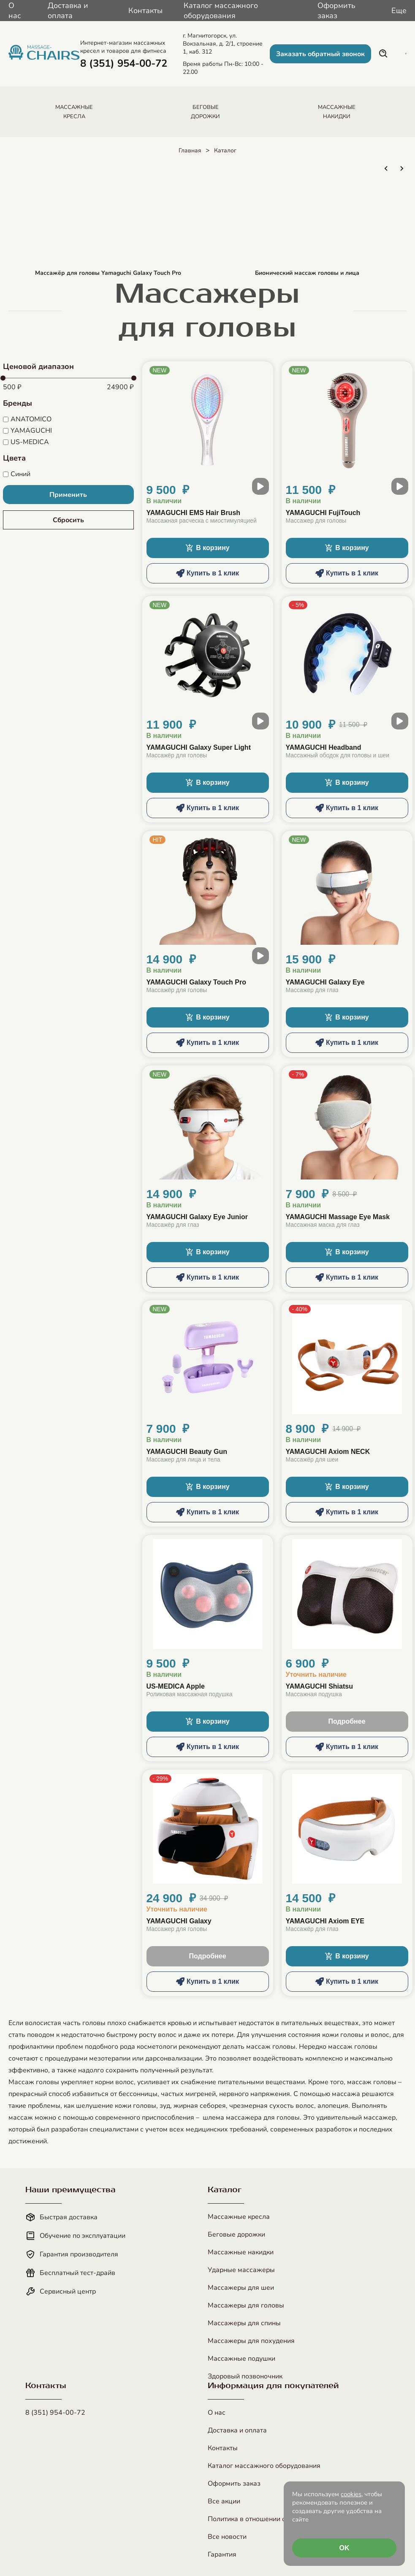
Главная (190, 150)
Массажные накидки (241, 2252)
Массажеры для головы (246, 2305)
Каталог (225, 150)
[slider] (2, 378)
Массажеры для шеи (241, 2287)
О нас (14, 10)
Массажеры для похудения (251, 2341)
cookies (351, 2494)
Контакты (145, 10)
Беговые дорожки (236, 2234)
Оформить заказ (336, 10)
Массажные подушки (241, 2358)
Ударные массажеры (241, 2270)
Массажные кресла (239, 2216)
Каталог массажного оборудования (221, 10)
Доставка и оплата (68, 10)
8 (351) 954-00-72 (55, 2412)
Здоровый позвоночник (245, 2376)
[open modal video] (260, 486)
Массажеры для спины (244, 2323)
